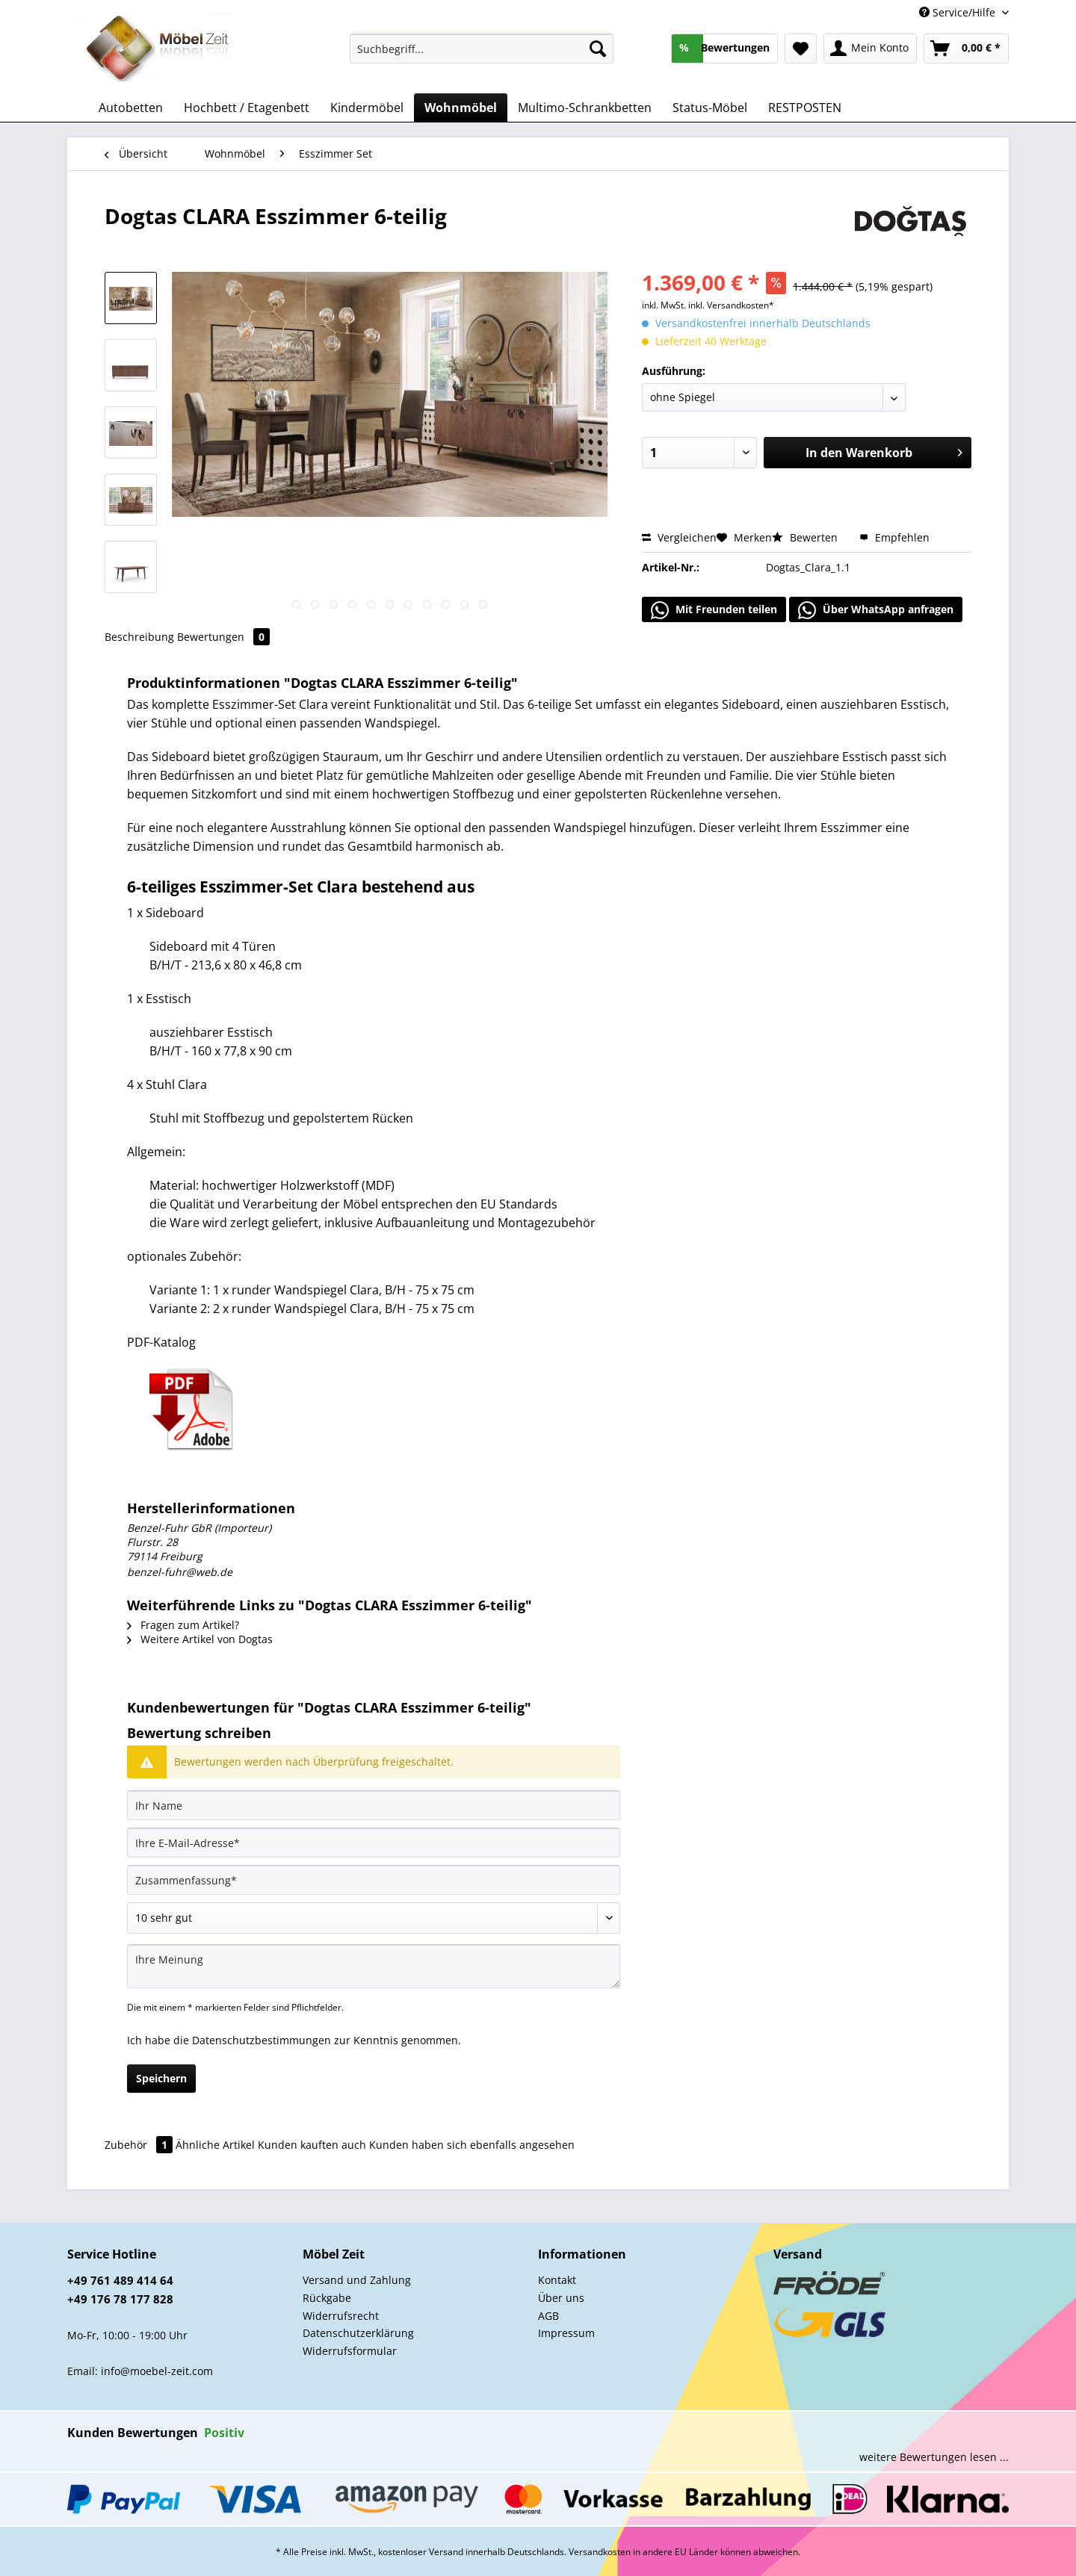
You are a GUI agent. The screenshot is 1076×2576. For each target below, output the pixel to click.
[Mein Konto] (870, 48)
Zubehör (140, 2145)
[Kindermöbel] (367, 107)
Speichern (161, 2078)
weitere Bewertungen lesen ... (934, 2457)
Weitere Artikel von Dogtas (200, 1639)
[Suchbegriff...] (481, 48)
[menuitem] (481, 56)
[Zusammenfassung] (373, 1880)
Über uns (561, 2298)
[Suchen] (597, 48)
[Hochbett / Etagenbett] (246, 107)
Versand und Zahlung (357, 2280)
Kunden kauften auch (312, 2145)
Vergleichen (679, 537)
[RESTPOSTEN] (805, 107)
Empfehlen (894, 537)
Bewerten (806, 537)
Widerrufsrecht (341, 2316)
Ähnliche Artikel (215, 2145)
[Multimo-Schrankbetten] (584, 107)
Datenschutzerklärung (358, 2333)
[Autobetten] (130, 107)
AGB (548, 2316)
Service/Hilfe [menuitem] (958, 12)
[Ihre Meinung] (373, 1966)
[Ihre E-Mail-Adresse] (373, 1842)
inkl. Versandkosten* (731, 305)
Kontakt (557, 2280)
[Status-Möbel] (710, 107)
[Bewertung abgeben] (373, 1918)
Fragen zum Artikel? (183, 1625)
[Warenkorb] (966, 48)
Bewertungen (223, 637)
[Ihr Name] (373, 1805)
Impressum (566, 2333)
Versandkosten (600, 2551)
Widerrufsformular (350, 2351)
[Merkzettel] (801, 48)
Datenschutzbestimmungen (261, 2040)
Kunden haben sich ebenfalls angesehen (472, 2145)
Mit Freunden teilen (714, 610)
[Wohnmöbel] (460, 107)
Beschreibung (139, 637)
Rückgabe (327, 2298)
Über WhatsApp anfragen (875, 610)
